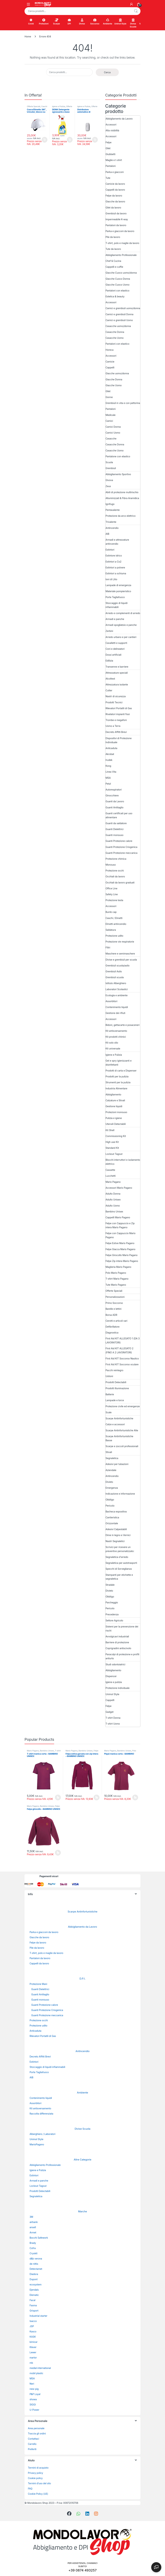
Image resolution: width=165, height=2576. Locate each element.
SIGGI (33, 2404)
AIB (107, 533)
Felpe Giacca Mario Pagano (120, 1249)
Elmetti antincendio (116, 923)
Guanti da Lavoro (115, 801)
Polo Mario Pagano (116, 1272)
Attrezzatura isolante (117, 684)
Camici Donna (113, 426)
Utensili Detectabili (116, 1123)
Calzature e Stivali (115, 1100)
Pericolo (110, 1505)
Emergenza (112, 1487)
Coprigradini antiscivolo (118, 1648)
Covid (31, 22)
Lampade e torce (115, 1400)
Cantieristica (112, 1517)
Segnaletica (112, 1458)
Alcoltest (110, 678)
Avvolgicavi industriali (117, 1636)
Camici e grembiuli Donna (119, 314)
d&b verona (36, 2258)
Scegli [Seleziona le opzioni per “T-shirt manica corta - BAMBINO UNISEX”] (58, 1797)
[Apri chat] (157, 2568)
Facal (32, 2300)
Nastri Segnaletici (115, 1541)
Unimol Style (120, 22)
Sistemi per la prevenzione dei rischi (122, 1628)
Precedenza (112, 1614)
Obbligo (110, 1499)
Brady (33, 2242)
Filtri (108, 947)
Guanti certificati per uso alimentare (119, 815)
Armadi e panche (115, 619)
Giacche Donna (114, 379)
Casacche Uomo (114, 337)
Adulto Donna (113, 1193)
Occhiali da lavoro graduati (120, 882)
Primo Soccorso (114, 1302)
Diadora (34, 2274)
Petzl (108, 783)
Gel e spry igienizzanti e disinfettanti (119, 1062)
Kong (108, 765)
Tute (108, 177)
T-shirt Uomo (113, 1723)
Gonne (109, 397)
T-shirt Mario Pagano (117, 1278)
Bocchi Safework (39, 2237)
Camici (109, 420)
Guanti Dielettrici (114, 829)
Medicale (110, 415)
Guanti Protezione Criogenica (121, 847)
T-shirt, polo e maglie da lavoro (122, 243)
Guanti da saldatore (116, 823)
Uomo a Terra (113, 725)
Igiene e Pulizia (58, 106)
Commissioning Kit (116, 1136)
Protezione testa (114, 900)
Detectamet (36, 2268)
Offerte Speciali (33, 106)
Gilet (108, 148)
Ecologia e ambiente (117, 995)
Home (28, 36)
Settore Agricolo (114, 1620)
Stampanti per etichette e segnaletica (119, 1576)
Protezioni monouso (116, 1112)
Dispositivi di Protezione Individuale (119, 740)
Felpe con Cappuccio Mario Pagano (120, 1235)
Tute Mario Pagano (116, 1284)
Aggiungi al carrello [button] (44, 140)
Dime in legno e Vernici (118, 1535)
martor (33, 2357)
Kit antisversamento (116, 1030)
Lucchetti (111, 1175)
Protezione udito (114, 935)
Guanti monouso (114, 835)
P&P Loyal (35, 2394)
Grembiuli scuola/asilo (118, 965)
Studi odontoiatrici (115, 1664)
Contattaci (33, 2438)
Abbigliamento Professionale (121, 255)
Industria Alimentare (116, 1088)
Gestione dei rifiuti (115, 1013)
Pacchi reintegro (114, 1370)
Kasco (33, 2331)
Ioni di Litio (111, 579)
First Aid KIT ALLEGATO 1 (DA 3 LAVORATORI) (123, 1340)
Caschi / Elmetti (114, 918)
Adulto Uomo (113, 1205)
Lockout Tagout (114, 1153)
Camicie (110, 361)
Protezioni (44, 22)
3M (31, 2216)
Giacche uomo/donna (117, 373)
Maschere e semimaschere (120, 953)
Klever (33, 2347)
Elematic (34, 2294)
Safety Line (112, 894)
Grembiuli (111, 468)
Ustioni (109, 1376)
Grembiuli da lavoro (116, 213)
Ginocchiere (112, 795)
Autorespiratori (114, 789)
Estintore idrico (114, 555)
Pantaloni (111, 165)
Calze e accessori (115, 1424)
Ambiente (107, 22)
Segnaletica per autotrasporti (121, 1562)
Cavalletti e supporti (116, 642)
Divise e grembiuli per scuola (121, 959)
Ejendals (34, 2289)
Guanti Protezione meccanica (121, 852)
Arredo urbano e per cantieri (121, 637)
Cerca (135, 11)
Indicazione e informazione (120, 1493)
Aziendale (111, 1470)
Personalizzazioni (115, 1296)
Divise (82, 22)
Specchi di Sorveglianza (119, 1568)
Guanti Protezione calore (119, 840)
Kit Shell (110, 1130)
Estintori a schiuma (116, 573)
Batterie (110, 1394)
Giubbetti (110, 154)
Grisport (34, 2310)
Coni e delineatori (115, 648)
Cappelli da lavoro (115, 189)
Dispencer (111, 1676)
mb (31, 2362)
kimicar (33, 2341)
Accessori (111, 124)
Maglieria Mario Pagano (118, 1266)
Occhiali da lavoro (115, 876)
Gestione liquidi (114, 1106)
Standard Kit (112, 1147)
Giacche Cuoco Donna (118, 278)
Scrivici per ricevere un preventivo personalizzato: (120, 1549)
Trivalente (111, 521)
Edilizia (109, 660)
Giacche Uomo (114, 385)
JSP (32, 2326)
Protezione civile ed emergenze (123, 1406)
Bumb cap (111, 912)
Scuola (109, 462)
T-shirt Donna (113, 1717)
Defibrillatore (112, 1326)
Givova (109, 480)
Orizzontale (112, 1523)
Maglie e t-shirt (114, 160)
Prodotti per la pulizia (117, 1076)
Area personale (36, 2428)
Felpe (108, 142)
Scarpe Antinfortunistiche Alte (122, 1430)
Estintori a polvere (115, 567)
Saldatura (111, 929)
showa (33, 2399)
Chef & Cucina (113, 260)
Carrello (32, 2443)
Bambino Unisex (114, 1211)
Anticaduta (111, 748)
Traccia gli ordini (37, 2433)
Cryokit (33, 2253)
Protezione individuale (118, 1688)
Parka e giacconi (115, 172)
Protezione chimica (116, 858)
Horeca (109, 349)
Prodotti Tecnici (114, 702)
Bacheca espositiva (116, 1511)
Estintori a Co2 (113, 561)
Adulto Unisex (113, 1199)
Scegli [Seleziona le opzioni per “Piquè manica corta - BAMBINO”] (135, 1797)
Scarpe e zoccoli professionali (122, 1446)
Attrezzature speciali (117, 672)
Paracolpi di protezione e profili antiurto (122, 1656)
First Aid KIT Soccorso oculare (122, 1364)
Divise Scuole (133, 23)
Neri (32, 2383)
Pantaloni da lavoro (116, 225)
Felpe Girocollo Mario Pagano (121, 1255)
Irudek (109, 759)
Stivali (109, 1452)
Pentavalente (113, 509)
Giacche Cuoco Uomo (117, 284)
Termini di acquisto (38, 2467)
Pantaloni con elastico (117, 290)
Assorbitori (111, 1001)
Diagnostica (112, 1332)
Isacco (33, 2321)
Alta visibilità (112, 130)
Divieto (109, 1481)
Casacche (111, 438)
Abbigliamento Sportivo (118, 474)
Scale (109, 1412)
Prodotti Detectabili (116, 1382)
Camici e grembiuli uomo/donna (123, 308)
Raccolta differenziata (41, 2113)
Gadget (109, 1711)
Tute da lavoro (113, 248)
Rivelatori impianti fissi (118, 714)
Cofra (33, 2248)
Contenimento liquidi (117, 1007)
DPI (69, 22)
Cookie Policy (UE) (38, 2493)
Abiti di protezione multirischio (122, 492)
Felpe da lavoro (114, 195)
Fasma (33, 2305)
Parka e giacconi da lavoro (120, 231)
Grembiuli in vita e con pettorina (123, 403)
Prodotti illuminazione (117, 1388)
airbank (34, 2222)
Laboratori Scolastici (117, 989)
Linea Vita (111, 771)
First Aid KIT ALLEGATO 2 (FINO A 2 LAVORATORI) (119, 1350)
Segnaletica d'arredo (117, 1557)
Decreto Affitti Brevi (116, 732)
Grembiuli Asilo (114, 971)
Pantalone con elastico (118, 456)
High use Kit (112, 1142)
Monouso (111, 864)
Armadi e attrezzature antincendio (117, 541)
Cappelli (110, 367)
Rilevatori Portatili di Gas (119, 708)
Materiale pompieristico (118, 591)
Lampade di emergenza (118, 585)
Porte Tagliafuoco (115, 597)
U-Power (34, 2409)
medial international (40, 2368)
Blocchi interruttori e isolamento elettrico (123, 1161)
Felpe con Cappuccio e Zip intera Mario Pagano (120, 1225)
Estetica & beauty (115, 296)
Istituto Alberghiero (116, 983)
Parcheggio (112, 1602)
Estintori (110, 549)
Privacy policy (35, 2472)
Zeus (108, 486)
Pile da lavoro (113, 237)
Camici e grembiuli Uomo (119, 320)
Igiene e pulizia (114, 1682)
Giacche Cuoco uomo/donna (121, 272)
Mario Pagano (113, 1181)
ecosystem (36, 2284)
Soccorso (94, 22)
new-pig (34, 2388)
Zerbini (109, 631)
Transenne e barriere (117, 666)
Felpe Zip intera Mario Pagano (122, 1261)
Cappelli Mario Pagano (118, 1217)
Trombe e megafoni (116, 720)
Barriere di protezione (117, 1642)
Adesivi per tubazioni (117, 1464)
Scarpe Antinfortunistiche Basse (119, 1438)
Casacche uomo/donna (118, 326)
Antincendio (112, 527)
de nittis (34, 2263)
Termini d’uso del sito (39, 2483)
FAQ (30, 2488)
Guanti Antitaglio (114, 807)
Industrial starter (38, 2315)
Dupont (33, 2279)
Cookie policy (35, 2478)
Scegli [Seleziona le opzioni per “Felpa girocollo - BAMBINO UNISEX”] (58, 1853)
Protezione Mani (38, 1984)
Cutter (109, 690)
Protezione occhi (115, 870)
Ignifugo (110, 504)
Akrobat (110, 754)
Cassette (110, 1169)
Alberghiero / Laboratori (42, 2134)
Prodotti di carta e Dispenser (121, 1070)
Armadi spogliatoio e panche (121, 624)
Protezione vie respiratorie (120, 941)
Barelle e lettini (113, 1308)
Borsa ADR (111, 1314)
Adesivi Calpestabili (116, 1529)
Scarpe (56, 22)
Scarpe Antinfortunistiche (119, 1418)
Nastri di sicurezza (116, 696)
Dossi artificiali (113, 654)
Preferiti (32, 2449)
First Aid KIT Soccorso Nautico (122, 1358)
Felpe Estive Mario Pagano (120, 1243)
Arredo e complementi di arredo (123, 613)
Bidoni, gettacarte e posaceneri (122, 1024)
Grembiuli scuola (115, 977)
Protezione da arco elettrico (120, 515)
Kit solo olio (112, 1042)
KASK (33, 2336)
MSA (108, 777)
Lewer (33, 2352)
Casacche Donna (115, 332)
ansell (33, 2227)
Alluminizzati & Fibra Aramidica (122, 498)
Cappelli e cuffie (114, 266)
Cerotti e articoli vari (116, 1320)
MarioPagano (37, 2144)
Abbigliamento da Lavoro (119, 118)
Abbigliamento (113, 1094)
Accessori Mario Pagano (119, 1187)
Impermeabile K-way (117, 219)
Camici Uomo (113, 432)
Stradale (110, 1584)
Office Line (111, 888)
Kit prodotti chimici (116, 1036)
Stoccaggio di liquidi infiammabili (117, 605)
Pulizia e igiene (114, 1118)
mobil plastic (36, 2373)
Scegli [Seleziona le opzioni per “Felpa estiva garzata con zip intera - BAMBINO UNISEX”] (96, 1797)
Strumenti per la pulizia (118, 1082)
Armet (33, 2232)
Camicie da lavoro (115, 183)
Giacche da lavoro (115, 201)
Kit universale (113, 1048)
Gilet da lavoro (113, 207)
